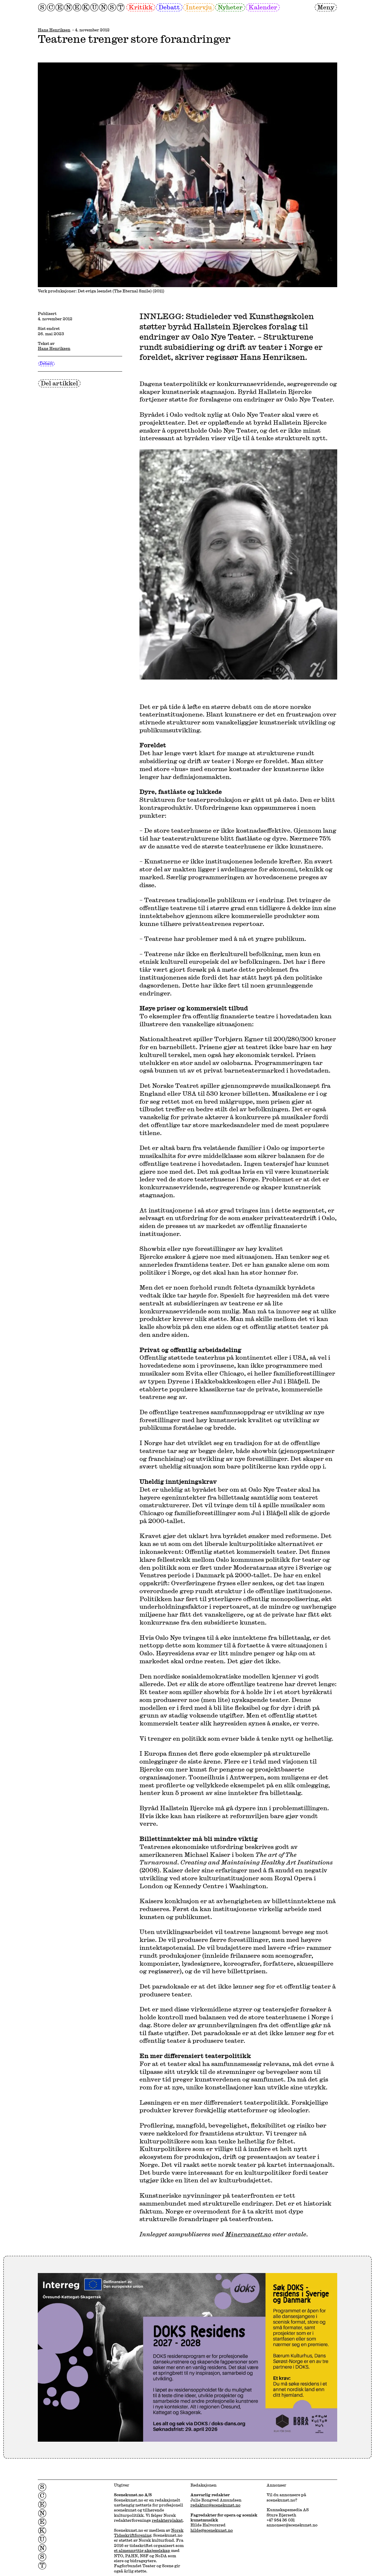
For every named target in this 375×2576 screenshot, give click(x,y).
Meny (325, 7)
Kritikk (141, 7)
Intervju (199, 7)
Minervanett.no (248, 2234)
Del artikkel (59, 383)
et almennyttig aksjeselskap (142, 2550)
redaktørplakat (167, 2520)
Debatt (169, 7)
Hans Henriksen (54, 30)
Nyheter (230, 7)
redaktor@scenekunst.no (215, 2505)
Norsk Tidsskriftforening (148, 2533)
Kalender (262, 7)
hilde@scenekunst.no (211, 2530)
